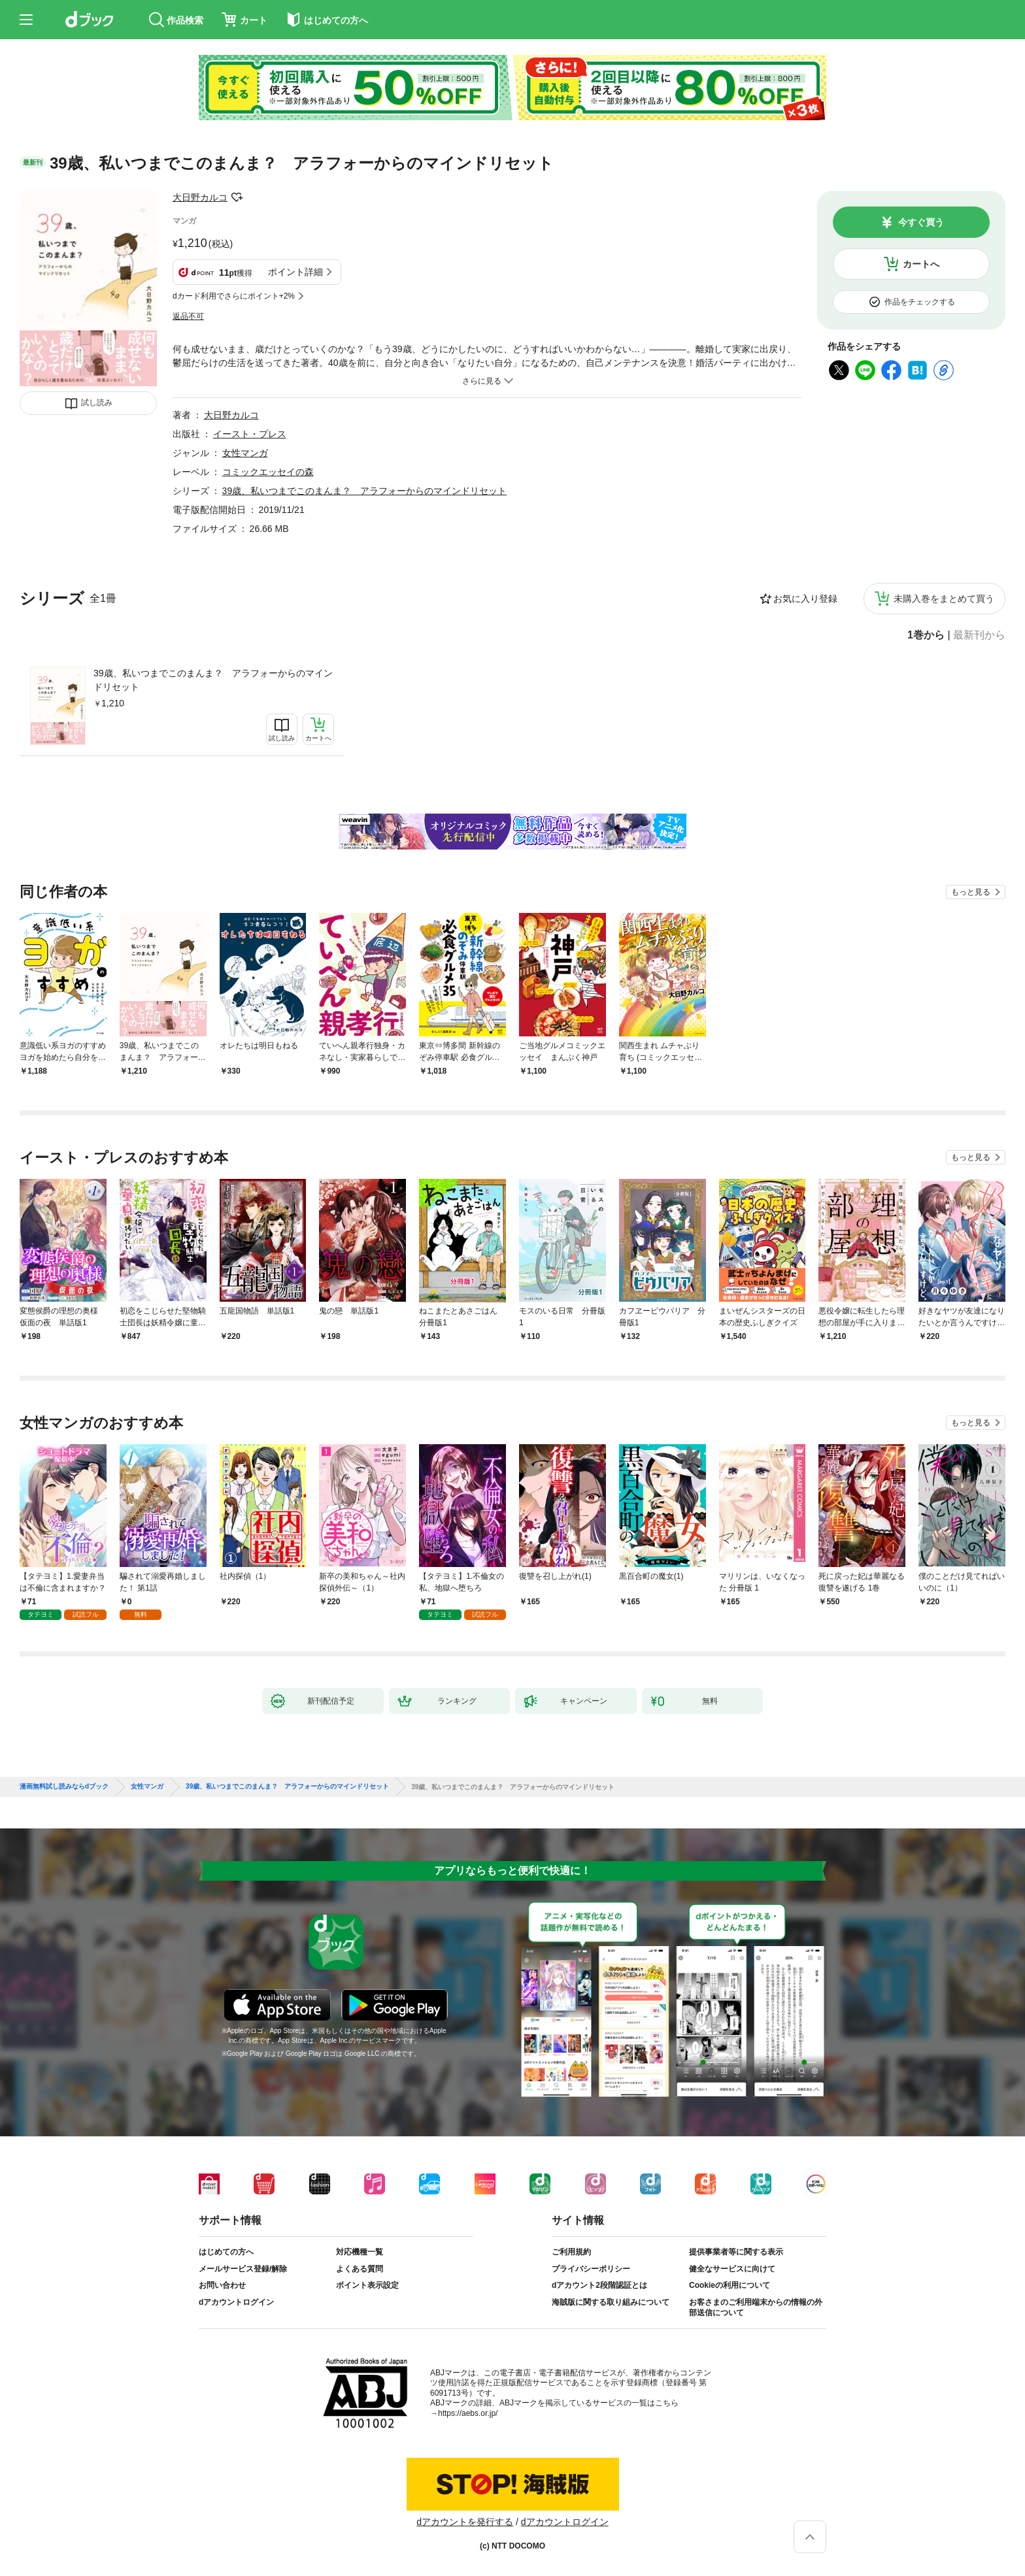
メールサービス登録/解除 (243, 2268)
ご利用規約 (571, 2251)
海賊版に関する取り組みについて (610, 2302)
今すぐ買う (921, 222)
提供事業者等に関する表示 (736, 2251)
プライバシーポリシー (591, 2268)
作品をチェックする (919, 301)
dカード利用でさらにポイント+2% (234, 296)
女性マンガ (245, 453)
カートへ (921, 264)
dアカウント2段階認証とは (599, 2285)
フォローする (236, 197)
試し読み (96, 402)
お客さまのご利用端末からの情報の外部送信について (755, 2307)
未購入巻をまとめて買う (944, 598)
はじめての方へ (226, 2251)
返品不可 (188, 316)
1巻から (926, 635)
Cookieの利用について (729, 2285)
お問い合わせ (222, 2285)
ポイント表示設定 (367, 2285)
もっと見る (970, 892)
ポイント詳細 (295, 272)
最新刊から (979, 635)
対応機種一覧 (359, 2251)
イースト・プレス (249, 434)
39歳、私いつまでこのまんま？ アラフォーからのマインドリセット (213, 680)
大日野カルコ (200, 197)
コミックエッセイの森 (268, 472)
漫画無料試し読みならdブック (64, 1786)
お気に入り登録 (805, 598)
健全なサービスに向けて (732, 2268)
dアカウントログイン (236, 2302)
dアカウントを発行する (464, 2522)
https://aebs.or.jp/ (467, 2413)
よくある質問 (359, 2268)
